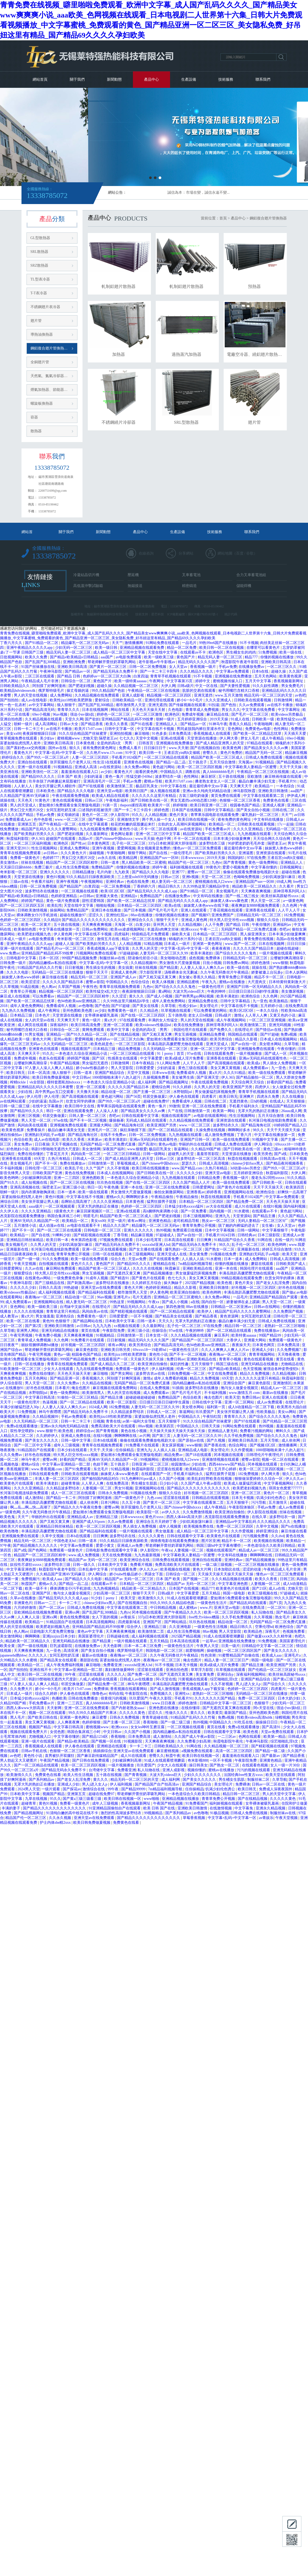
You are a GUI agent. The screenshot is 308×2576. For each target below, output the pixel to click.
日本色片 (43, 1015)
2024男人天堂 (29, 1789)
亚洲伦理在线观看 (160, 700)
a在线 (194, 1302)
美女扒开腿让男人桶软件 (56, 786)
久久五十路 (131, 1503)
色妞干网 (164, 839)
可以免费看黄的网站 (210, 1011)
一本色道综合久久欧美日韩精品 (270, 1546)
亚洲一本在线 (132, 1187)
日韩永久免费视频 (113, 1493)
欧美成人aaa (52, 1579)
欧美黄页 (215, 1713)
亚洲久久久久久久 (55, 872)
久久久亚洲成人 (218, 700)
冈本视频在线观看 (229, 1455)
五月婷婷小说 (272, 1006)
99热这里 (117, 1302)
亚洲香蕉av (195, 1192)
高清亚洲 (71, 1651)
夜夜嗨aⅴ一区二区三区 (44, 1297)
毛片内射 (105, 872)
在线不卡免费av (113, 1135)
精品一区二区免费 (182, 648)
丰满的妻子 (11, 1808)
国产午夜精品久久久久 (183, 1612)
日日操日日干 (155, 748)
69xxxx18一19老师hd (150, 1350)
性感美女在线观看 (123, 1058)
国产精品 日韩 (69, 676)
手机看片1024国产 (126, 757)
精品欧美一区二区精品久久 (255, 886)
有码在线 (116, 1694)
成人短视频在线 (34, 1183)
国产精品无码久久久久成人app (152, 891)
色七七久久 (177, 1278)
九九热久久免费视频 (19, 1011)
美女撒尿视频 (293, 991)
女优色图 (58, 1732)
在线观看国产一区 (113, 1359)
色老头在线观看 (52, 1058)
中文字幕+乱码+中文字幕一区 (60, 753)
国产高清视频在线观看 (226, 1063)
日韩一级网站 (154, 1154)
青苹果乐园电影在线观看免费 (215, 815)
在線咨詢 (146, 553)
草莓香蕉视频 (194, 1818)
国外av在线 (58, 748)
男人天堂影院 (122, 1068)
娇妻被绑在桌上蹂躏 (243, 1302)
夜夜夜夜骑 (221, 948)
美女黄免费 (199, 1254)
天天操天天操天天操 (147, 1359)
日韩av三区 (94, 800)
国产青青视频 (235, 863)
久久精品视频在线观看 (44, 719)
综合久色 (119, 1259)
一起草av (209, 1641)
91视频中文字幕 (265, 1140)
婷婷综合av (85, 1431)
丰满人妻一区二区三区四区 (57, 1479)
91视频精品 (265, 762)
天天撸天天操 (88, 1092)
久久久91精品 (235, 1073)
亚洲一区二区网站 (239, 1402)
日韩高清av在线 (273, 1159)
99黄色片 (213, 867)
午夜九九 (210, 982)
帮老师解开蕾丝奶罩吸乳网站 (112, 662)
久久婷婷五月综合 (147, 1283)
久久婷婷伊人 (47, 1436)
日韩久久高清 (50, 1288)
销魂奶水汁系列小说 (186, 939)
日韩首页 (146, 743)
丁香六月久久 (11, 643)
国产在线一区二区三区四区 (143, 1015)
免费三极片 (44, 867)
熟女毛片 (283, 1617)
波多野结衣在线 (123, 1536)
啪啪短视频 (106, 905)
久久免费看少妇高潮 (194, 1741)
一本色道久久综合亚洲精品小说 (81, 1054)
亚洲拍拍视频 (121, 734)
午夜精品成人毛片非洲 (40, 681)
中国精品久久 (172, 772)
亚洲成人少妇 (263, 1350)
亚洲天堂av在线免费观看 (102, 1288)
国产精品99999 (133, 1789)
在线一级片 (284, 1240)
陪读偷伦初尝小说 (143, 958)
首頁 (223, 218)
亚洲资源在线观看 (271, 853)
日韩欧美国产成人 (291, 1264)
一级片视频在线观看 (276, 953)
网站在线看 (120, 710)
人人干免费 (214, 925)
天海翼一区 (124, 925)
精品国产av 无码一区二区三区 (93, 1560)
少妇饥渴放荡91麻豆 (279, 877)
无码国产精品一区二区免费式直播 (249, 929)
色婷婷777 (51, 858)
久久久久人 (38, 1655)
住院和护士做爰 (294, 1803)
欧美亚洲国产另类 (238, 1087)
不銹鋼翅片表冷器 (45, 307)
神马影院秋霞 (245, 791)
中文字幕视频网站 (279, 1483)
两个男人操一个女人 (159, 820)
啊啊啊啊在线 (126, 1436)
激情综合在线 (94, 1789)
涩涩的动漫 (252, 1569)
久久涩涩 (120, 996)
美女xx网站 (287, 1412)
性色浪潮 (209, 1655)
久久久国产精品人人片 (192, 1183)
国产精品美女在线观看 (174, 1316)
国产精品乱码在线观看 (248, 1603)
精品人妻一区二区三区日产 (227, 1660)
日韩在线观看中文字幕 (141, 1116)
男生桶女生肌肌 (144, 1483)
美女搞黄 (125, 968)
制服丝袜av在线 (112, 958)
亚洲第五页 (27, 824)
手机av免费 (228, 667)
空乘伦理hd (264, 1627)
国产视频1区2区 (263, 1445)
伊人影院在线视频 (262, 1512)
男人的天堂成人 (23, 805)
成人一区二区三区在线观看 (74, 1493)
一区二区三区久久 (282, 667)
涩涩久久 (96, 915)
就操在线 (8, 800)
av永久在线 (107, 858)
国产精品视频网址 (174, 1082)
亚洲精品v (129, 896)
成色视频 (196, 958)
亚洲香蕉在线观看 (260, 910)
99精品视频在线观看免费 (242, 1278)
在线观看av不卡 (193, 652)
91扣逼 (213, 705)
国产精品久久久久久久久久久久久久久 (94, 920)
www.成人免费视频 (84, 1555)
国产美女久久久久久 (42, 1440)
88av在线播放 (142, 915)
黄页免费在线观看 (226, 796)
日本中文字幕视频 (220, 1230)
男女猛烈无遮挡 (95, 1063)
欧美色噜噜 (10, 1531)
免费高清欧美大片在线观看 (114, 1426)
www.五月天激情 (228, 695)
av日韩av (51, 853)
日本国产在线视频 (187, 810)
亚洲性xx (183, 1694)
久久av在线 (34, 1268)
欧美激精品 (279, 1001)
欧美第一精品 (275, 1737)
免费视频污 (31, 1579)
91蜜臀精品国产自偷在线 (239, 1655)
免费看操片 (36, 1130)
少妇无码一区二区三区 (74, 648)
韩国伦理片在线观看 (190, 1030)
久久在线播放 (293, 1097)
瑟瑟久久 (189, 1163)
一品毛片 (190, 643)
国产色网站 (38, 1550)
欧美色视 (225, 1283)
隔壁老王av (108, 738)
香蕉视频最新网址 (289, 681)
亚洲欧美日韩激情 (273, 791)
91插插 (177, 1388)
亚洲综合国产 (234, 1383)
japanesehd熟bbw (13, 1655)
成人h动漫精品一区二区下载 (251, 1407)
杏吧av (284, 929)
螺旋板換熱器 (42, 403)
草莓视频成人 (128, 1163)
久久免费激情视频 (198, 1512)
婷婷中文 (203, 681)
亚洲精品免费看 (212, 1034)
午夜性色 (90, 987)
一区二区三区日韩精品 (122, 1154)
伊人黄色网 (63, 934)
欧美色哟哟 (10, 1178)
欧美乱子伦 (74, 1168)
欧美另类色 (263, 1154)
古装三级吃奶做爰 (194, 796)
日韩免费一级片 (13, 963)
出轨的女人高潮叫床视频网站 (182, 824)
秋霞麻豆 (173, 1268)
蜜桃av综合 (31, 1464)
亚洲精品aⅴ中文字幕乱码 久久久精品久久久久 (253, 1522)
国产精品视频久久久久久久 (35, 1546)
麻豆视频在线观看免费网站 (115, 1388)
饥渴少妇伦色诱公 (271, 1498)
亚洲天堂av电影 (110, 791)
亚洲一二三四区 (67, 1178)
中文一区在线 (207, 686)
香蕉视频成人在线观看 (212, 734)
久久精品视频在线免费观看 (97, 695)
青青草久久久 (69, 710)
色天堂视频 (252, 1369)
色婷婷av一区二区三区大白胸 (107, 676)
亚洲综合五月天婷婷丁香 (157, 1522)
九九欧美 (122, 872)
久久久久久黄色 (151, 1536)
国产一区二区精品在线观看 (171, 1130)
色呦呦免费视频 (247, 877)
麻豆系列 (222, 1335)
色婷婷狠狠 (92, 1722)
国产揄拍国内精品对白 (101, 1479)
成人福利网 (147, 1082)
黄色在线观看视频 (67, 800)
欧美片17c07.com (89, 729)
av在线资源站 (111, 767)
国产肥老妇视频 (82, 686)
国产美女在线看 (145, 1006)
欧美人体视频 (163, 982)
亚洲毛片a (122, 1297)
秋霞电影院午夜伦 (228, 1741)
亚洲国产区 (42, 1593)
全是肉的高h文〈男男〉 (117, 743)
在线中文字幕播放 (47, 1106)
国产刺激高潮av (80, 1283)
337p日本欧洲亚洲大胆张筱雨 (173, 843)
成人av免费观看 (270, 1402)
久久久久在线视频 (148, 1268)
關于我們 (77, 79)
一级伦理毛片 (181, 853)
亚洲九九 (223, 1216)
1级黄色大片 (64, 1211)
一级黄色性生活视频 (211, 1627)
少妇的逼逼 (93, 777)
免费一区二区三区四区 (235, 1526)
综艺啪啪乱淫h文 (224, 1679)
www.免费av (10, 953)
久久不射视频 (118, 1168)
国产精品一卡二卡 (61, 1498)
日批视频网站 (11, 657)
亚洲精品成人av (80, 1517)
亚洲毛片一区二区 (103, 1130)
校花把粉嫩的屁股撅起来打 (133, 824)
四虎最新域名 (129, 1622)
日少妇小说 (169, 1483)
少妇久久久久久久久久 (203, 1775)
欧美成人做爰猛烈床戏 (243, 1483)
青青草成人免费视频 (202, 710)
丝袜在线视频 (32, 863)
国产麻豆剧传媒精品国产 (98, 1756)
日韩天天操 (211, 1426)
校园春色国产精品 (245, 805)
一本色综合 (286, 786)
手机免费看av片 (218, 829)
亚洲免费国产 (223, 915)
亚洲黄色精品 (160, 1221)
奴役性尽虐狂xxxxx (26, 1565)
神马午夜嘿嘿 (50, 1412)
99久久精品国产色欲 (109, 691)
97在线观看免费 (132, 1020)
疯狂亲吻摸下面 (133, 1130)
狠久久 (75, 748)
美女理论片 (209, 1006)
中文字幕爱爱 (151, 1058)
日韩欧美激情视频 (33, 910)
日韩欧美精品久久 (15, 686)
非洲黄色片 (23, 1603)
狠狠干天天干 (168, 920)
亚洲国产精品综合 (110, 1073)
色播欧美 (59, 1698)
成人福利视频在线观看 (57, 1292)
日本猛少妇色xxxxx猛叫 (184, 1206)
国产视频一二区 (101, 820)
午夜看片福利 (42, 882)
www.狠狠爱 (137, 1149)
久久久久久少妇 (189, 1173)
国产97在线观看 (91, 786)
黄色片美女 (179, 815)
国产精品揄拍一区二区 (255, 1077)
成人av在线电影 (34, 700)
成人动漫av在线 (52, 1226)
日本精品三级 (21, 1015)
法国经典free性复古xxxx (244, 1775)
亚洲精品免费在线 (203, 1001)
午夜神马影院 (51, 671)
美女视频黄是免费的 (154, 848)
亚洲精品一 (55, 1034)
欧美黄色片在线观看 (17, 1483)
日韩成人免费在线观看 (264, 757)
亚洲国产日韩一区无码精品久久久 (255, 987)
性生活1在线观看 (107, 762)
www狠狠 (280, 963)
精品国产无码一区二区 (264, 753)
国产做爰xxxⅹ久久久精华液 (270, 1636)
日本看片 (62, 1388)
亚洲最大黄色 (107, 896)
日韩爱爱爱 (145, 1068)
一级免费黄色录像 (68, 1278)
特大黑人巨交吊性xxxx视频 (232, 920)
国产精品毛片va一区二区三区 (60, 948)
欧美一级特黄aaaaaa (131, 681)
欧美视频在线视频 (269, 1541)
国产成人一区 (276, 1054)
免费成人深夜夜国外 (276, 1789)
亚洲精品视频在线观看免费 (142, 648)
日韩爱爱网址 (204, 1187)
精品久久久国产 (116, 1226)
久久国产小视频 (172, 1479)
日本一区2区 (49, 958)
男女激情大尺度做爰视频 (180, 963)
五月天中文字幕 (258, 681)
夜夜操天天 (241, 1345)
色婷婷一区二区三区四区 (21, 920)
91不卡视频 (249, 643)
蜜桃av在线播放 (232, 982)
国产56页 (133, 1097)
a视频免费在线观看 (197, 1751)
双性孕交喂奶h (22, 1431)
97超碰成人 (165, 1235)
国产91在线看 (142, 724)
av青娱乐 (128, 1617)
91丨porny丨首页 (171, 1054)
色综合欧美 (23, 1140)
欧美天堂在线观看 (281, 1775)
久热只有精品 (59, 1159)
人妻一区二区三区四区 (91, 757)
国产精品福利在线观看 (97, 1292)
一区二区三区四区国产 (243, 1651)
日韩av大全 (69, 724)
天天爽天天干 (241, 786)
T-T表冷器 (39, 293)
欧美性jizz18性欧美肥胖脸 (71, 700)
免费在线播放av (73, 1163)
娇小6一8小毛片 (190, 700)
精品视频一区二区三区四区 (169, 695)
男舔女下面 (154, 1574)
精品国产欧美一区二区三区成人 (217, 757)
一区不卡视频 (142, 1316)
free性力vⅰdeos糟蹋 (204, 1617)
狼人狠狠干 (67, 705)
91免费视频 (268, 1641)
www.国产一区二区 (241, 944)
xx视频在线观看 (127, 1326)
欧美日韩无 (16, 1073)
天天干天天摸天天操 (284, 1130)
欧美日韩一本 (58, 1240)
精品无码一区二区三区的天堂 (268, 695)
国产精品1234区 (95, 1737)
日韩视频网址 (291, 867)
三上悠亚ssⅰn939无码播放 (138, 877)
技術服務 (225, 79)
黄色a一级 (62, 1354)
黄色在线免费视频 (80, 1173)
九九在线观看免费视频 (99, 829)
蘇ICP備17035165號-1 (203, 614)
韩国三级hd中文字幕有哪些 (219, 1546)
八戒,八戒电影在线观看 (98, 1679)
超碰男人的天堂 (181, 1154)
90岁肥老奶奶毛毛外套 (247, 843)
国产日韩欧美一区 (267, 1183)
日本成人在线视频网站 (279, 1039)
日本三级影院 (269, 1235)
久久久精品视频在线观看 (191, 1335)
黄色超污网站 (164, 767)
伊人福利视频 (163, 1369)
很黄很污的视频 (114, 1698)
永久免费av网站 (137, 767)
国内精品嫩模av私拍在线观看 (53, 963)
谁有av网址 (137, 1221)
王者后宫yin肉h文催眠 (182, 753)
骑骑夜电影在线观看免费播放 (175, 1541)
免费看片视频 (141, 1565)
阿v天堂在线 (166, 1679)
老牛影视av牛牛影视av (157, 662)
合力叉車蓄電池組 (251, 575)
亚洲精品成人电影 (193, 1450)
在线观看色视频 (255, 1765)
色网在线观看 (250, 1737)
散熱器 (36, 431)
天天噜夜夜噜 (289, 1354)
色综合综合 (140, 982)
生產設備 (188, 79)
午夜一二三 (209, 929)
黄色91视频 (55, 877)
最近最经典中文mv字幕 (208, 786)
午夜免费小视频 (48, 1335)
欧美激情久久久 (151, 1598)
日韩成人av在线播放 (137, 1679)
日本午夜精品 (143, 1063)
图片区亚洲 (210, 1541)
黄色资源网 (230, 1316)
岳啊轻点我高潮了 (76, 1202)
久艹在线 (175, 1111)
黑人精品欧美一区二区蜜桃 (144, 863)
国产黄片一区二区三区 (108, 667)
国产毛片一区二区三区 (250, 714)
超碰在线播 (291, 872)
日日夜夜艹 (10, 1345)
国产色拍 (229, 705)
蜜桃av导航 (153, 781)
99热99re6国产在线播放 (218, 643)
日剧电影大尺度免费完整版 (53, 1631)
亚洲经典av (115, 882)
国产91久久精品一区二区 (87, 1034)
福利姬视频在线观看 (187, 867)
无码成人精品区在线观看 (147, 1120)
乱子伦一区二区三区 (129, 843)
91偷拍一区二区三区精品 (78, 1397)
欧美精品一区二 (222, 824)
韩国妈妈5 (236, 858)
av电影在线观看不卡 (84, 1226)
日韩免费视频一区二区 (187, 1374)
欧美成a (254, 1063)
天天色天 (25, 800)
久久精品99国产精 (206, 1149)
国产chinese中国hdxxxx (114, 839)
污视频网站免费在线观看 (97, 953)
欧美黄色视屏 (291, 676)
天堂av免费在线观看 (278, 1732)
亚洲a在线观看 (172, 738)
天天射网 (55, 1708)
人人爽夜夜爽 (69, 1722)
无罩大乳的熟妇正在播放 (259, 1111)
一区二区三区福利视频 (33, 843)
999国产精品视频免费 (80, 958)
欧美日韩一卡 (150, 753)
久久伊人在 (10, 1211)
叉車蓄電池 (191, 575)
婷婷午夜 (160, 867)
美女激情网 (91, 1149)
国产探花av (72, 1789)
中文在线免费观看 (222, 1374)
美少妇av (47, 738)
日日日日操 (297, 944)
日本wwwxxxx (193, 858)
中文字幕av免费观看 (233, 671)
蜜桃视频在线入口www (214, 882)
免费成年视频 (193, 714)
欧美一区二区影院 (122, 1402)
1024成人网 (98, 1407)
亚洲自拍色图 (11, 719)
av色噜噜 (85, 1006)
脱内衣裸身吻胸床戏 (38, 1192)
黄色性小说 (129, 829)
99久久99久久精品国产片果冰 (93, 1713)
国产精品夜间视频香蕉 (285, 1163)
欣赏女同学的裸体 (81, 1101)
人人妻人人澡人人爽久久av (202, 968)
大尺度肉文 (257, 982)
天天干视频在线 (64, 1144)
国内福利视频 (295, 1206)
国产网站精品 (176, 1622)
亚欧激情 (255, 777)
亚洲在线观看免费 (78, 1111)
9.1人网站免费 (169, 1063)
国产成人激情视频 (165, 1689)
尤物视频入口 (40, 1737)
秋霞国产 (29, 1584)
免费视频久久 (161, 1694)
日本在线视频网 (95, 710)
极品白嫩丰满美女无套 (67, 1130)
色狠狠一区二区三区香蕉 (240, 800)
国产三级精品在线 (50, 1283)
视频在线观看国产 (76, 1049)
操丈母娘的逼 (78, 691)
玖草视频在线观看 (176, 1011)
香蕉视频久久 (93, 1378)
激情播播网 (134, 643)
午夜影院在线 (136, 1694)
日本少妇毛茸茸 (149, 1240)
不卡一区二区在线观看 (159, 829)
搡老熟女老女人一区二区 (216, 781)
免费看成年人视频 (61, 1006)
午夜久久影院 (161, 1698)
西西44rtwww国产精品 (227, 1464)
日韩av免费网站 (95, 929)
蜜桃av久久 (115, 1197)
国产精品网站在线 (88, 1321)
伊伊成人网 (296, 796)
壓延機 (133, 575)
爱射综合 (103, 700)
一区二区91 (277, 1608)
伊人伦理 (34, 1097)
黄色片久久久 (82, 1264)
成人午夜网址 (49, 1011)
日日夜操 (42, 1144)
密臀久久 (211, 753)
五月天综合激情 (223, 762)
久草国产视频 (69, 987)
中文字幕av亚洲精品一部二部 (66, 1464)
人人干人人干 (289, 910)
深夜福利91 (60, 1025)
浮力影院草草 (151, 972)
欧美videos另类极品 (287, 714)
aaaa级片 (36, 1206)
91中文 (131, 753)
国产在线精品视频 (125, 1034)
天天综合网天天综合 (248, 1082)
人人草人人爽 (256, 1015)
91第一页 (110, 805)
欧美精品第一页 (198, 1469)
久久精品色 (149, 1011)
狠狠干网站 (138, 853)
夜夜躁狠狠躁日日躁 (40, 734)
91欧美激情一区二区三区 (21, 1369)
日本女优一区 (157, 1335)
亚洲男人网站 (28, 1331)
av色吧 (300, 695)
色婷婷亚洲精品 (64, 896)
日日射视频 (74, 968)
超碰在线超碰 (288, 948)
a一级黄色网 (293, 901)
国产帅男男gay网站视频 (195, 996)
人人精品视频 (156, 815)
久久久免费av (68, 1383)
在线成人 (277, 1101)
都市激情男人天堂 (131, 705)
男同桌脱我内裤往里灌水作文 (201, 729)
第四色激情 (175, 1307)
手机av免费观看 (74, 1417)
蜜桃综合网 (161, 1087)
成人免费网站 (61, 695)
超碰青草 (29, 1803)
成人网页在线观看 (33, 1025)
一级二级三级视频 (217, 1565)
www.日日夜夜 (164, 1703)
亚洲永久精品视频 (271, 1808)
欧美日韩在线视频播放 (151, 1168)
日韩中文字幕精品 (219, 810)
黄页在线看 (91, 1331)
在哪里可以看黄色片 (263, 648)
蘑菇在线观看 (262, 1264)
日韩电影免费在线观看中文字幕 (111, 1550)
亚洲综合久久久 (141, 920)
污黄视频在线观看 (193, 1679)
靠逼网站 (182, 1149)
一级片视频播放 (249, 1054)
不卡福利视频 (11, 1168)
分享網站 (186, 553)
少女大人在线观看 (59, 1369)
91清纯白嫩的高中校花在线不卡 (72, 1813)
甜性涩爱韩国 (93, 901)
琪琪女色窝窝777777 (286, 1488)
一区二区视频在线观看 (80, 891)
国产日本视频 (135, 910)
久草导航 (169, 1006)
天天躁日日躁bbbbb (16, 867)
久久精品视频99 (144, 963)
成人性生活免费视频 (72, 867)
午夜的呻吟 (217, 991)
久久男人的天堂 (145, 948)
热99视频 (163, 1230)
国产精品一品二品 (171, 762)
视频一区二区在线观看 (281, 1460)
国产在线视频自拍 (205, 748)
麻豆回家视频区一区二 (95, 1211)
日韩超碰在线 (118, 1636)
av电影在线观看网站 (210, 1116)
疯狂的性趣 (180, 1364)
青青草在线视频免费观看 (21, 853)
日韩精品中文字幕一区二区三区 (267, 1646)
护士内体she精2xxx (56, 1823)
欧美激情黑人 (94, 1393)
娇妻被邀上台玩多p (267, 972)
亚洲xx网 (73, 1612)
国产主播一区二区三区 (152, 1092)
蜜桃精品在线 (164, 1264)
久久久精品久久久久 (197, 671)
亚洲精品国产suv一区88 (159, 858)
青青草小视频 (230, 1359)
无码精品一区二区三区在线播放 (57, 972)
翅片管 (36, 321)
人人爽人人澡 (29, 1617)
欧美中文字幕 (118, 1030)
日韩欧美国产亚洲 (47, 1173)
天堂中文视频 (147, 738)
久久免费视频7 (289, 1350)
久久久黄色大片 (74, 853)
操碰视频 (97, 853)
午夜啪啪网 (264, 724)
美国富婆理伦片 (91, 1636)
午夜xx (154, 1302)
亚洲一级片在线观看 (35, 767)
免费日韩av (175, 1359)
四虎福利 (122, 934)
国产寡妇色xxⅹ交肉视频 (26, 748)
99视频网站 (137, 1302)
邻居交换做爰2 (155, 1097)
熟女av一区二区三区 (219, 1221)
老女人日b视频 (200, 1015)
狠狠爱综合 (23, 1273)
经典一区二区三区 (191, 1369)
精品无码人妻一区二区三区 (69, 652)
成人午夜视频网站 (231, 1020)
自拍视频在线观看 (54, 1264)
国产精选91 (120, 1278)
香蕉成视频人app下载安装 (108, 948)
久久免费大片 (21, 1689)
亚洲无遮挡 (204, 695)
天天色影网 (113, 1646)
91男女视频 (35, 1034)
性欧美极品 (266, 1412)
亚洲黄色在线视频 (139, 762)
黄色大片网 (42, 1039)
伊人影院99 (120, 815)
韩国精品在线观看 (243, 1034)
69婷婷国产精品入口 (290, 1125)
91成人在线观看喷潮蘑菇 (188, 1598)
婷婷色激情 (261, 963)
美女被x (185, 977)
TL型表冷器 (40, 279)
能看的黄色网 (147, 772)
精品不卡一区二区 (269, 977)
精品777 (252, 657)
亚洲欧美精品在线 (198, 1268)
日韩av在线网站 (267, 1307)
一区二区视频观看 (60, 1206)
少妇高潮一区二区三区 (112, 1593)
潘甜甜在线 (89, 1660)
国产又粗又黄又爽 (157, 1034)
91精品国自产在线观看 (37, 1450)
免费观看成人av (18, 820)
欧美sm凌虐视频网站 (127, 929)
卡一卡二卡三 (70, 1603)
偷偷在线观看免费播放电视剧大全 (251, 872)
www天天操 (144, 839)
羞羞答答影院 (208, 1154)
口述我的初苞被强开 (95, 810)
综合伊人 (134, 1627)
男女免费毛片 (293, 686)
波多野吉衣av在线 (151, 1374)
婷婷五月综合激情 (277, 1249)
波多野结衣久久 (226, 1125)
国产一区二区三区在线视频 (73, 1183)
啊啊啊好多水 (239, 1130)
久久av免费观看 (252, 705)
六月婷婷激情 (25, 1608)
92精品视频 (153, 944)
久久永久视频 (60, 1818)
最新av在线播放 (275, 1393)
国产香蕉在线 (215, 1445)
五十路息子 (198, 762)
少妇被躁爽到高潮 (36, 1178)
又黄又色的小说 (283, 1015)
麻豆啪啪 (142, 734)
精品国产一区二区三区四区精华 (72, 863)
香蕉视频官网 (18, 1469)
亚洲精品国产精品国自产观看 (274, 1297)
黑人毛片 (18, 1717)
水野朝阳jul (183, 1092)
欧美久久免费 (36, 657)
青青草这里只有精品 (63, 1311)
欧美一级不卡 (36, 1588)
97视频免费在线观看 (116, 1240)
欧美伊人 (205, 1311)
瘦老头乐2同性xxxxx (268, 1178)
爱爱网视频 (126, 848)
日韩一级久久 (84, 1565)
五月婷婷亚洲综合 (192, 719)
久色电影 (176, 710)
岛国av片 (86, 839)
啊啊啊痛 (33, 1636)
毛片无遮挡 (142, 1297)
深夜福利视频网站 (251, 1674)
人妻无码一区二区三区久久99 (164, 953)
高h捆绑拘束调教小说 (161, 1211)
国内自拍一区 (213, 1302)
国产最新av (271, 1756)
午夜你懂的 (261, 925)
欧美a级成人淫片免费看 (185, 1058)
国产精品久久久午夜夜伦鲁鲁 (78, 1507)
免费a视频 (289, 1034)
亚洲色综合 (65, 1316)
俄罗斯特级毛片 (51, 691)
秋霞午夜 (173, 1756)
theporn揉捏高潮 (133, 805)
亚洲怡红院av (117, 915)
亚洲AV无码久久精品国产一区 (35, 1221)
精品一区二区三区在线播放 (144, 939)
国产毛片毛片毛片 (163, 910)
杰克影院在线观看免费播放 (23, 1216)
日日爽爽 (204, 1240)
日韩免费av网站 (236, 963)
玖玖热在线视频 (110, 1183)
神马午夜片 (31, 1460)
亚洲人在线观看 (194, 910)
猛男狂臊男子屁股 (162, 1202)
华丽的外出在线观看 (196, 1144)
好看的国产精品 (280, 1082)
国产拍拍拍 (10, 700)
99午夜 (71, 1674)
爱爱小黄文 (105, 1546)
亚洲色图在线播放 (164, 1708)
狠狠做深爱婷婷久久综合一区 (259, 1479)
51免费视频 (268, 652)
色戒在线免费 (138, 882)
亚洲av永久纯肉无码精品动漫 (207, 791)
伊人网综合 (264, 1144)
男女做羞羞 (45, 1316)
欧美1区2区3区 (113, 891)
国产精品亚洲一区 (65, 1378)
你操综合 (159, 1331)
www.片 (206, 1608)
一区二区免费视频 (116, 886)
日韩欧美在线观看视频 (253, 700)
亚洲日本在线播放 (106, 910)
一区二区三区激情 (148, 714)
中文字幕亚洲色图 (21, 1569)
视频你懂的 (197, 1770)
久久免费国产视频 (288, 1311)
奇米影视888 (198, 1760)
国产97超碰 (121, 1006)
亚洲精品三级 (107, 1517)
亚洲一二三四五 (70, 1703)
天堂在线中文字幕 (163, 652)
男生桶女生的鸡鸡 (241, 652)
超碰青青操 (70, 1483)
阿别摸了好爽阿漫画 (49, 686)
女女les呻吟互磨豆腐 (148, 1727)
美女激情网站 (11, 1636)
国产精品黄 (168, 968)
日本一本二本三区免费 (143, 1646)
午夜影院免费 (114, 1331)
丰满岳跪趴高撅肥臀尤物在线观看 (176, 1044)
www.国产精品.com (187, 1168)
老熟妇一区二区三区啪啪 (285, 1326)
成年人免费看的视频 (171, 1378)
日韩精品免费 (209, 1178)
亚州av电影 (63, 1039)
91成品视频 (30, 987)
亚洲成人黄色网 (194, 920)
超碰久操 (279, 671)
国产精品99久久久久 (38, 777)
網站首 (27, 532)
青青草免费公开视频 (235, 977)
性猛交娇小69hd (139, 777)
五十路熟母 (177, 1015)
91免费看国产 (196, 1803)
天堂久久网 (74, 719)
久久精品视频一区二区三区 (136, 686)
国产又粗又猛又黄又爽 (158, 977)
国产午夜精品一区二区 (58, 824)
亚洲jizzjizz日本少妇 (59, 1636)
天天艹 (117, 643)
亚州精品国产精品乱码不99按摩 (127, 719)
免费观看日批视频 (187, 1230)
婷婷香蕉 (214, 1192)
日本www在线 (163, 1073)
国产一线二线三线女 (242, 896)
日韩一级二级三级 (15, 1106)
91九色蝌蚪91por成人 (139, 1479)
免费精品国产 (103, 867)
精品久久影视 (246, 1039)
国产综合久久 (275, 1684)
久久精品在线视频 (97, 1383)
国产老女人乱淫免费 (273, 1283)
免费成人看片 (130, 748)
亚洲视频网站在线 (239, 1192)
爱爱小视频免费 (235, 867)
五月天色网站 (266, 676)
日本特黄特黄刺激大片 (288, 982)
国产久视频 (216, 1440)
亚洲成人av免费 (130, 1546)
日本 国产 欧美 (70, 777)
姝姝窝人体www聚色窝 (229, 901)
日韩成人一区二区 (88, 1159)
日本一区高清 (39, 1073)
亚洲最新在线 (17, 1249)
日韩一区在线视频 (107, 1254)
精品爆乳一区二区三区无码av (85, 643)
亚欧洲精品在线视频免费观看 (38, 1612)
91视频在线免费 (223, 1254)
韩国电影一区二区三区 (165, 1651)
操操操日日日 (267, 1722)
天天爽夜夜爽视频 (256, 891)
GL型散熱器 (40, 238)
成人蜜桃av (188, 1608)
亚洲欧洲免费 (74, 662)
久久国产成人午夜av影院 (201, 1483)
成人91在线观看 (248, 1206)
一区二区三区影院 (130, 1044)
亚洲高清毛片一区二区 (102, 781)
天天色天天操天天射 (149, 710)
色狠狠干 (63, 1321)
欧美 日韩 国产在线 (159, 1808)
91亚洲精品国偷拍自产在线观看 (115, 1808)
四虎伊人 (263, 1087)
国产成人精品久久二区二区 (113, 1364)
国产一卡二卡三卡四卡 (159, 671)
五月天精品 (211, 1593)
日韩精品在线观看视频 (211, 1498)
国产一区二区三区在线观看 (60, 1230)
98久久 (259, 1130)
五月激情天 (278, 1503)
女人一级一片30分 (285, 1765)
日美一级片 (230, 1646)
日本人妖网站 (296, 972)
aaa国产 (107, 657)
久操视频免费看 (156, 1077)
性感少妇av (188, 1006)
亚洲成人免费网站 (75, 848)
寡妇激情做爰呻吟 (120, 1670)
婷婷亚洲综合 (267, 1531)
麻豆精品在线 (218, 714)
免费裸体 (213, 958)
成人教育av (9, 1316)
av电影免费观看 (129, 657)
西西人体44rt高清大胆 (184, 1517)
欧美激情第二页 (120, 786)
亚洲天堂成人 (217, 1044)
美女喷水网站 (271, 1044)
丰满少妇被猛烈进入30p (20, 1407)
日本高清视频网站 (101, 1622)
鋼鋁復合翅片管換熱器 (268, 218)
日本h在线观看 (105, 1440)
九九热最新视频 (147, 1555)
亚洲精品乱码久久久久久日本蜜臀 (46, 1087)
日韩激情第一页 (197, 1111)
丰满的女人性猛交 (163, 1020)
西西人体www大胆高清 (25, 1708)
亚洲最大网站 (101, 1125)
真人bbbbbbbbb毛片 (219, 772)
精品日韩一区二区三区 (243, 1326)
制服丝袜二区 (259, 1780)
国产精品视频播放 (158, 1273)
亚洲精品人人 (167, 724)
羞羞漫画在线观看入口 (80, 772)
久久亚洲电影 (180, 1627)
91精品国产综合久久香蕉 (235, 1240)
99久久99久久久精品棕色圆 (173, 1603)
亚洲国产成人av (123, 977)
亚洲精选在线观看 (112, 1746)
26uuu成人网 (291, 1111)
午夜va (166, 1550)
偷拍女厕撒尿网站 (169, 1192)
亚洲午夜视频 (103, 848)
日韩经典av (246, 1235)
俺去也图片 (81, 1388)
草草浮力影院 (202, 1670)
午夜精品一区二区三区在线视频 (154, 691)
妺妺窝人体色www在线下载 (207, 905)
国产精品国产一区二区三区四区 (198, 1340)
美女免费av (23, 1144)
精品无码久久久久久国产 (199, 662)
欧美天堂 (290, 1254)
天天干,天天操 (101, 1450)
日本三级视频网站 (198, 1216)
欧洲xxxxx (189, 929)
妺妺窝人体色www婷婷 (284, 848)
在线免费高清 (296, 1006)
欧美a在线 (173, 905)
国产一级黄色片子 (129, 1498)
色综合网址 (238, 1445)
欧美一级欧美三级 (159, 657)
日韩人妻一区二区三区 (88, 1116)
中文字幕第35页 (180, 681)
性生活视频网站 (44, 848)
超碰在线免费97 (156, 1101)
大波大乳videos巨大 (189, 991)
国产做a (288, 1292)
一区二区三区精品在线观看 (166, 757)
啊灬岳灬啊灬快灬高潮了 (31, 1507)
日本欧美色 (46, 791)
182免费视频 (294, 915)
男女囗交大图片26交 (27, 810)
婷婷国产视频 (78, 1058)
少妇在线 (25, 1092)
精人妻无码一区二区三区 (172, 882)
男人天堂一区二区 (266, 901)
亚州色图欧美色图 (78, 1011)
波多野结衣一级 (168, 777)
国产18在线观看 (198, 1455)
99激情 (174, 1106)
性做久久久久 (177, 1713)
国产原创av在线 (191, 1440)
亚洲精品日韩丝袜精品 (25, 1240)
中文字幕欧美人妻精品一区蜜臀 (251, 767)
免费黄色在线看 (276, 800)
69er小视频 (41, 714)
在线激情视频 (221, 1808)
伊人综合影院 (11, 1383)
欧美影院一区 (148, 1512)
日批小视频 (212, 963)
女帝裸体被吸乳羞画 (102, 1015)
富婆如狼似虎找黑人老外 (21, 743)
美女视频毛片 (227, 891)
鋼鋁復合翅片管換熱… (49, 348)
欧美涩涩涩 (31, 982)
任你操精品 (125, 1450)
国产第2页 (34, 1326)
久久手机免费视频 (239, 1436)
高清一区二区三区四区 (234, 1751)
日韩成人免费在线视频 (277, 1321)
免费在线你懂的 (31, 1154)
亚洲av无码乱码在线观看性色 (263, 1058)
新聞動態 (114, 79)
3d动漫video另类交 (246, 1168)
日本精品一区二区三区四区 (140, 905)
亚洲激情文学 (128, 820)
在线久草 (260, 1517)
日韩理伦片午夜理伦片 (265, 1455)
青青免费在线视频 (259, 939)
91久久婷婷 (182, 1087)
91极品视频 (219, 1813)
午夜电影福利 (117, 800)
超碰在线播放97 (73, 915)
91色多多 (159, 734)
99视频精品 (154, 1813)
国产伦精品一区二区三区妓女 (272, 1670)
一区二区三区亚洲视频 (268, 1020)
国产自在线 (158, 853)
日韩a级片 (185, 686)
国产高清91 (147, 1144)
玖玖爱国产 (205, 1412)
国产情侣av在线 (268, 1030)
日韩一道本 (110, 863)
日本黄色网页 (99, 843)
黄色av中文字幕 (90, 1631)
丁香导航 (121, 1235)
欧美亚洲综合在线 (135, 1560)
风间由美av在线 (95, 1311)
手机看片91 (288, 781)
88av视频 (146, 1426)
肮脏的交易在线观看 (199, 691)
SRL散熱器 (40, 252)
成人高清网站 (46, 724)
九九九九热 (102, 1326)
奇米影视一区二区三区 (19, 872)
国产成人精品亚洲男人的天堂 (220, 743)
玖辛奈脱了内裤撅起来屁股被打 (55, 781)
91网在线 (265, 1240)
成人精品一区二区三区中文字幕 (119, 652)
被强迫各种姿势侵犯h (281, 1369)
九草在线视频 (36, 1799)
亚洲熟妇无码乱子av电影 (45, 1135)
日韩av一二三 (45, 1603)
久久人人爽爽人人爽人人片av (225, 1350)
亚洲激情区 (282, 1383)
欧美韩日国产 (137, 791)
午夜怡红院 (212, 1417)
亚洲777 (179, 872)
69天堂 (40, 1159)
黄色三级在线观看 (193, 1068)
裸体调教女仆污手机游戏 (37, 915)
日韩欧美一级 (263, 719)
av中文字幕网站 (42, 705)
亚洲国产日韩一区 (195, 1140)
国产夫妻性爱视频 (235, 686)
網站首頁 (40, 79)
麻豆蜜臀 (100, 1717)
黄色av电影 (167, 1144)
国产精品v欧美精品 (225, 1369)
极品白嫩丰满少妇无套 (257, 781)
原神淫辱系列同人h (289, 891)
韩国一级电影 (234, 1593)
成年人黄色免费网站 (169, 1001)
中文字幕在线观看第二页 (264, 796)
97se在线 (194, 1054)
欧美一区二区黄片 (36, 925)
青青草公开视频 (23, 991)
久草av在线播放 (23, 1598)
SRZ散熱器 (40, 265)
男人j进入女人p (249, 1684)
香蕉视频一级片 (203, 667)
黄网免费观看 (93, 1030)
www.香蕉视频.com (47, 1469)
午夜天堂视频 (25, 1264)
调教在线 (193, 772)
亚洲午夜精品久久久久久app (30, 648)
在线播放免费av (251, 667)
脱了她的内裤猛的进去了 (239, 1226)
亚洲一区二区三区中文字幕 (158, 834)
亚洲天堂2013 (18, 848)
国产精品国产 (71, 886)
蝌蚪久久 (284, 1431)
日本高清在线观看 (179, 1240)
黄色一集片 (115, 777)
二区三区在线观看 (40, 676)
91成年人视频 (97, 1278)
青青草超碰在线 (155, 1717)
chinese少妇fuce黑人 (248, 1163)
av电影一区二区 (13, 1679)
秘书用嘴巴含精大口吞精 (239, 691)
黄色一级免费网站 (263, 863)
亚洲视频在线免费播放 (234, 676)
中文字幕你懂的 (264, 867)
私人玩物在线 (263, 1612)
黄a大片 (111, 1020)
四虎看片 (210, 1097)
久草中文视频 (267, 1526)
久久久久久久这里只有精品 (154, 796)
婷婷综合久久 (13, 757)
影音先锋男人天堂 (15, 1173)
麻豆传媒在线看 (55, 977)
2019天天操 (219, 719)
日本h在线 (261, 671)
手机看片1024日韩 (220, 1235)
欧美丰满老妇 (202, 953)
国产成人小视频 (159, 996)
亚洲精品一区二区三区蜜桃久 (178, 1297)
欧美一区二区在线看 (23, 1321)
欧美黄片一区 (159, 805)
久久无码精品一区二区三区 (66, 1044)
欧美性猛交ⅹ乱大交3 (103, 991)
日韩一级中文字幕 (76, 1440)
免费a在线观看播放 (22, 1426)
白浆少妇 (143, 925)
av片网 (144, 1436)
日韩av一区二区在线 (269, 1784)
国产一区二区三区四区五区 (23, 905)
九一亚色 (260, 1001)
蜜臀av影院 (95, 982)
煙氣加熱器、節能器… (49, 390)
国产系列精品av (42, 1780)
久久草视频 (9, 987)
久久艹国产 (95, 1168)
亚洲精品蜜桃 (188, 982)
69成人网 (283, 882)
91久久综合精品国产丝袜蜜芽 (83, 734)
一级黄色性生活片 (184, 1350)
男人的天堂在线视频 (31, 695)
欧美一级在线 (291, 652)
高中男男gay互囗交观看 (55, 1092)
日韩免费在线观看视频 (171, 1560)
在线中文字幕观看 (93, 824)
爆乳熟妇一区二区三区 (260, 815)
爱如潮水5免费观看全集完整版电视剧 (70, 805)
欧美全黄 (8, 1646)
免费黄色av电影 (258, 729)
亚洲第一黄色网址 (208, 944)
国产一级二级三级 (175, 1722)
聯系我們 (262, 79)
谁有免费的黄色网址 (100, 748)
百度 (240, 553)
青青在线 (113, 1421)
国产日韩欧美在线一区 (150, 800)
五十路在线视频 (231, 777)
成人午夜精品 (273, 738)
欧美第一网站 (224, 1111)
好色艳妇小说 (18, 1149)
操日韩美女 (198, 1765)
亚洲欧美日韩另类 (116, 1350)
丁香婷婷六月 (145, 886)
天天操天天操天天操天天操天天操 (177, 1431)
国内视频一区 (221, 1211)
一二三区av (227, 1737)
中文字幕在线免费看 (259, 710)
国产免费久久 (221, 1030)
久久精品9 (52, 920)
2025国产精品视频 (200, 1283)
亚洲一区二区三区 (246, 1493)
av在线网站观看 (13, 1101)
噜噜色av (99, 1694)
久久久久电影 (18, 972)
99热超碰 (71, 1288)
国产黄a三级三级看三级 (82, 1799)
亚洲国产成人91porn (89, 1522)
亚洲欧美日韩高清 (276, 662)
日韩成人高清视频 (214, 1163)
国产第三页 (162, 1436)
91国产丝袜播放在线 (38, 667)
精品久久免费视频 (255, 1374)
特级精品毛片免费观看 (151, 934)
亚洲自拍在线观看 (33, 762)
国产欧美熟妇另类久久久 (35, 834)
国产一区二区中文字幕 (33, 1445)
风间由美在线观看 (33, 1125)
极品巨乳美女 (147, 786)
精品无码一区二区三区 (90, 977)
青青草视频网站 (262, 1354)
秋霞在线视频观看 (243, 1159)
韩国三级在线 (227, 1364)
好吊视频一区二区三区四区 (254, 1288)
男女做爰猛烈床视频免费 (216, 1092)
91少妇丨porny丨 (105, 1598)
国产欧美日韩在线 (43, 1717)
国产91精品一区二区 (42, 643)
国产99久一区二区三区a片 (48, 757)
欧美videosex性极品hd (154, 1025)
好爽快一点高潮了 (292, 1192)
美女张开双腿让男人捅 (40, 1202)
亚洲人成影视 (133, 695)
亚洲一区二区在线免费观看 (204, 1106)
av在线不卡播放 (280, 705)
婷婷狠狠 (181, 805)
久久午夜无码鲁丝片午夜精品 (225, 972)
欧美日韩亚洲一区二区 (209, 805)
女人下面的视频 (105, 1617)
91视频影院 (133, 1741)
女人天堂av (178, 667)
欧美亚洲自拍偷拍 (185, 1292)
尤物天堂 (90, 738)
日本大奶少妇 (289, 1698)
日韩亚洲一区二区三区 (151, 1464)
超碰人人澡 (64, 944)
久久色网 (290, 905)
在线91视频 (272, 1206)
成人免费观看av (256, 1068)
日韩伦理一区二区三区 (44, 1168)
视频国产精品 (40, 1727)
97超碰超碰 (128, 953)
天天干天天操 (291, 767)
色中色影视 (43, 820)
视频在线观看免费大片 (29, 1732)
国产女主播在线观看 (146, 1249)
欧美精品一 (264, 786)
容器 (34, 417)
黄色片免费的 (232, 753)
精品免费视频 (129, 1049)
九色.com (154, 1498)
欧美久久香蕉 (117, 724)
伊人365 (37, 839)
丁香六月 (245, 1135)
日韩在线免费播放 (83, 1698)
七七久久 (126, 738)
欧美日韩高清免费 (86, 1025)
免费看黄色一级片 (122, 1011)
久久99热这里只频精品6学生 (207, 886)
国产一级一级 (29, 1259)
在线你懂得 (191, 1708)
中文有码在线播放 (269, 820)
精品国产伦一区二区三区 (189, 863)
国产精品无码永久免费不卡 (116, 671)
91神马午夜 (218, 724)
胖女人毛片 (250, 738)
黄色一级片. (92, 1020)
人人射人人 (23, 786)
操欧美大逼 (181, 934)
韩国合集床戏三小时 (64, 1216)
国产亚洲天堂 (208, 1077)
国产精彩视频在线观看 (92, 1235)
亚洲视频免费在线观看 (256, 1049)
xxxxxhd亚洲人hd (156, 1245)
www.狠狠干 (47, 1431)
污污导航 (259, 1503)
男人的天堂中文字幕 (279, 1794)
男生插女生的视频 (101, 968)
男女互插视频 (186, 1034)
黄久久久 (137, 996)
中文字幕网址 (289, 710)
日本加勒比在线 (227, 1569)
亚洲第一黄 (10, 1579)
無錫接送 (135, 586)
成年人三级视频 (67, 1445)
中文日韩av (81, 1077)
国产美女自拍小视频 (253, 810)
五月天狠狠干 (202, 1364)
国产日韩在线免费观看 (91, 1760)
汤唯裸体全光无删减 (181, 972)
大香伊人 (234, 1340)
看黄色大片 (23, 753)
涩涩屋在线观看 (170, 1469)
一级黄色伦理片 (211, 987)
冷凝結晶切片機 (86, 575)
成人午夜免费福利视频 (65, 1665)
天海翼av (246, 762)
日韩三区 (287, 1579)
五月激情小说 (25, 1226)
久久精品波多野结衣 (128, 1412)
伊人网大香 (229, 738)
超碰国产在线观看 (61, 839)
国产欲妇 (92, 719)
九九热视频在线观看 (254, 834)
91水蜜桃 (242, 1211)
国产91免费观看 (78, 1469)
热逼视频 (50, 1402)
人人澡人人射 (107, 1111)
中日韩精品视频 (163, 1608)
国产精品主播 (264, 1216)
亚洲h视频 (191, 877)
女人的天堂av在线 (40, 1020)
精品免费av (174, 1455)
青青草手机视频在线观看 (171, 676)
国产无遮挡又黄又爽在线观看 (227, 1708)
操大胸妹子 (173, 1283)
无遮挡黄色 (239, 1101)
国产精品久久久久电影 (76, 791)
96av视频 (60, 714)
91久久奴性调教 (266, 686)
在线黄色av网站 (38, 1278)
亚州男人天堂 (164, 925)
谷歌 (250, 553)
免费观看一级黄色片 (285, 1340)
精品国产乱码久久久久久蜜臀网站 (49, 829)
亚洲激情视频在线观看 (221, 1460)
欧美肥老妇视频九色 (35, 934)
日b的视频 (259, 1101)
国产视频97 (200, 915)
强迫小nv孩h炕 (82, 714)
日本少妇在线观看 (72, 1450)
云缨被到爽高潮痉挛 (287, 958)
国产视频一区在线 (106, 1741)
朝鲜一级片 (166, 719)
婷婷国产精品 (33, 901)
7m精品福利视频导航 (195, 1264)
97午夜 (5, 1546)
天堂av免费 (138, 1259)
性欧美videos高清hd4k (255, 1717)
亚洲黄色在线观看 (44, 1049)
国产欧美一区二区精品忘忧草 (258, 734)
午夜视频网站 (92, 882)
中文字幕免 (244, 1808)
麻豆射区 (209, 777)
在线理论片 (244, 1030)
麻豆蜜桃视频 (168, 1751)
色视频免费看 (294, 1631)
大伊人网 (168, 686)
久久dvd (277, 1536)
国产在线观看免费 (164, 1259)
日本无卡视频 (243, 1498)
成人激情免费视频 (220, 1135)
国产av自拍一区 (244, 1044)
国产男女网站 (122, 1374)
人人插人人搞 (193, 1259)
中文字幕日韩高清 (40, 1397)
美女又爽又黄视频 (225, 1068)
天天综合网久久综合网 (272, 839)
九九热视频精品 (106, 1588)
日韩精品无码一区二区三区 (259, 915)
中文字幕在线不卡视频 (156, 729)
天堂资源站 (242, 1216)
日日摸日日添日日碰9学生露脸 (254, 991)
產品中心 (151, 79)
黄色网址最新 (122, 834)
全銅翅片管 (40, 362)
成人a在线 (277, 1588)
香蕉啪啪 (151, 1722)
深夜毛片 (273, 1631)
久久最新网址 (97, 834)
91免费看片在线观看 (88, 1340)
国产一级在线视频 (33, 1646)
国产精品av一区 (78, 671)
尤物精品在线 (292, 1364)
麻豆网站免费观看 (61, 1268)
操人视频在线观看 (165, 791)
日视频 (98, 1421)
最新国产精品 (236, 1713)
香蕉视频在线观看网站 (129, 1689)
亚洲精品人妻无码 (223, 1431)
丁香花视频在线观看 (226, 910)
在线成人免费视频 (155, 1388)
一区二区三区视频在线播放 (257, 1565)
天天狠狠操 (296, 1101)
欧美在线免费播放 (189, 1025)
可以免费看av (43, 996)
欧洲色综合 (251, 996)
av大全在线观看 (219, 1206)
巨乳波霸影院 (61, 1646)
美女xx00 (13, 734)
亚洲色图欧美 (93, 1178)
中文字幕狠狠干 (275, 1230)
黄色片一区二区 (95, 815)
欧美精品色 (253, 1631)
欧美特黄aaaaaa (244, 1335)
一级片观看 (51, 1789)
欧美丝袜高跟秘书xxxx (280, 896)
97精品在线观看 (260, 743)
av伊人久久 (171, 1512)
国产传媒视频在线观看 (188, 705)
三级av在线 (19, 882)
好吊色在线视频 (291, 1288)
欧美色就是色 (102, 1044)
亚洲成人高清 (86, 767)
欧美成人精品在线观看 (111, 796)
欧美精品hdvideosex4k (18, 691)
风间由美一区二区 (86, 1154)
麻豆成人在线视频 (15, 996)
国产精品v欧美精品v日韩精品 (74, 657)
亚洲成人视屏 (274, 805)
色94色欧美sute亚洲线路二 (79, 1001)
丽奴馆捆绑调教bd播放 (40, 1345)
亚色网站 (236, 729)
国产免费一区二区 (142, 1674)
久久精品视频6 (190, 925)
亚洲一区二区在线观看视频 (105, 1249)
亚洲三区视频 (29, 1116)
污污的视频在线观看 (254, 1770)
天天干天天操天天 (268, 1187)
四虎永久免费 (268, 1097)
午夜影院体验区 (242, 1507)
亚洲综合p (226, 1674)
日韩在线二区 (284, 810)
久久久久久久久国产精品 (215, 1698)
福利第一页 (216, 1407)
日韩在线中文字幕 (207, 1402)
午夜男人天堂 (208, 1646)
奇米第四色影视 (84, 1240)
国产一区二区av (52, 1608)
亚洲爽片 (247, 1097)
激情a (238, 1015)
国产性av (78, 843)
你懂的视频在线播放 (277, 657)
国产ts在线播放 (294, 1526)
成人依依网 (291, 1440)
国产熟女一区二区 (220, 1249)
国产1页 (275, 1603)
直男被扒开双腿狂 (60, 1756)
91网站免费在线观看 (163, 643)
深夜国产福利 (114, 1149)
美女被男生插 (183, 1077)
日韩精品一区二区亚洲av (231, 1307)
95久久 (137, 815)
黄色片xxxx (155, 1517)
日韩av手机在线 (34, 1751)
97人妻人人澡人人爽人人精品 (49, 1068)
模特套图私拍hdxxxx (64, 1082)
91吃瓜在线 (244, 1722)
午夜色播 (111, 1187)
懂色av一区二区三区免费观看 (197, 848)
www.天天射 (179, 748)
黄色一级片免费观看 (63, 901)
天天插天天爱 (295, 734)
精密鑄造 (189, 586)
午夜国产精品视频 (65, 1063)
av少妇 (106, 772)
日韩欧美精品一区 (127, 700)
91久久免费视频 (56, 1259)
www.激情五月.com (245, 1393)
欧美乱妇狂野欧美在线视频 (210, 1479)
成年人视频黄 (170, 1526)
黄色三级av (273, 1149)
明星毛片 (90, 1216)
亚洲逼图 (246, 853)
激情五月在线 (108, 939)
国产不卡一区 (46, 1163)
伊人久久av (295, 1479)
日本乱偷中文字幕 (93, 1569)
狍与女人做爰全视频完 (240, 1388)
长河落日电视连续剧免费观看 (273, 1120)
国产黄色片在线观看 (234, 1187)
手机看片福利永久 (244, 1106)
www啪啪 (152, 1799)
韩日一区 (54, 1111)
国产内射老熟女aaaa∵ (129, 1708)
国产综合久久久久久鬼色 (236, 953)
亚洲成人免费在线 (76, 1436)
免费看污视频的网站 (257, 1431)
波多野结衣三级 (212, 843)
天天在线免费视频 (117, 1555)
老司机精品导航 (186, 1221)
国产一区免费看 (194, 1211)
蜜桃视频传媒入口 (228, 681)
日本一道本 (67, 1192)
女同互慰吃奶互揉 (61, 810)
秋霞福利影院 (18, 839)
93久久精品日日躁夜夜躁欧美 (91, 877)
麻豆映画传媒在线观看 (283, 777)
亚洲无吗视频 (280, 1025)
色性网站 (281, 729)
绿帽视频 (282, 1717)
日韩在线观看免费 (219, 1054)
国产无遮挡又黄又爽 (124, 1273)
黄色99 (48, 1321)
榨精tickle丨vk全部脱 (27, 1082)
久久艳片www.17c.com (104, 753)
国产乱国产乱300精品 (43, 662)
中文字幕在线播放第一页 (60, 929)
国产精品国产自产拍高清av (157, 1784)
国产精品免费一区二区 (245, 1202)
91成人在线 (240, 719)
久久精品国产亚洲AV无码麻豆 (25, 796)
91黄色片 (43, 800)
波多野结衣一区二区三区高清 (201, 1159)
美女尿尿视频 (173, 1445)
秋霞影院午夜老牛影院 (240, 662)
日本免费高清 (180, 734)
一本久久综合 (267, 1011)
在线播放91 (15, 1388)
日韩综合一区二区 (76, 681)
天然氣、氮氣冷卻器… (49, 376)
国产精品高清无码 (40, 710)
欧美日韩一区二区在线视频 (222, 648)
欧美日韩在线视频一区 (197, 820)
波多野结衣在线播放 (42, 891)
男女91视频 (123, 1488)
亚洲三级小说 (74, 1187)
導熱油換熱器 (42, 334)
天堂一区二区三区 (216, 877)
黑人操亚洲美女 (253, 934)
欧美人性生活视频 (78, 1775)
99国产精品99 (270, 1335)
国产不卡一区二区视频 (89, 1120)
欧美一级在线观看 (93, 1192)
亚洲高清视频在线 (25, 1187)
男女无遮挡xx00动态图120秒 (194, 800)
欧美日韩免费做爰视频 (51, 1077)
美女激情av (9, 863)
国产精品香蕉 (92, 724)
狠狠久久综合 (268, 920)
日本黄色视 (86, 743)
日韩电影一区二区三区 (103, 1230)
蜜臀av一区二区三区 (204, 872)
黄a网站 (164, 991)
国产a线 (281, 1154)
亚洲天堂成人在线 (172, 1254)
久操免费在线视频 (211, 1130)
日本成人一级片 (13, 939)
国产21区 (259, 1588)
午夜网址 (157, 681)
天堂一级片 (116, 1221)
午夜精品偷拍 (162, 1197)
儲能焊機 (243, 586)
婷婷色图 (162, 810)
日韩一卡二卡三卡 (29, 729)
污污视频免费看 (256, 1536)
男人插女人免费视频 (280, 1063)
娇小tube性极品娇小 (92, 1068)
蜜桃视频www (69, 738)
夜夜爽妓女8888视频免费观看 (256, 905)
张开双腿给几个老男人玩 (71, 762)
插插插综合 (102, 1751)
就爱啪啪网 (195, 1651)
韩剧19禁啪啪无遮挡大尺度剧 (56, 1149)
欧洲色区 (216, 652)
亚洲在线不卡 (41, 1670)
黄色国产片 (186, 657)
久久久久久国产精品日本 (254, 948)
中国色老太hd (65, 1541)
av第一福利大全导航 (139, 1421)
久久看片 (287, 886)
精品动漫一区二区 (116, 1092)
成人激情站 (35, 1498)
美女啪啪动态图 (173, 958)
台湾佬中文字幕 (102, 1770)
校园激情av (180, 1464)
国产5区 (99, 1058)
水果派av (95, 1140)
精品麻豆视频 (296, 753)
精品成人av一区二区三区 (281, 1388)
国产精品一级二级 (270, 1751)
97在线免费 (256, 858)
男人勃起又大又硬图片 (19, 1760)
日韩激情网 (283, 700)
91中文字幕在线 (174, 786)
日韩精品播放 (84, 872)
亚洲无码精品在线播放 (60, 1331)
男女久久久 (231, 710)
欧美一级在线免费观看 (267, 1073)
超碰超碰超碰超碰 (140, 1397)
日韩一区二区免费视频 (148, 667)
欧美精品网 (128, 858)
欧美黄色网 (232, 748)
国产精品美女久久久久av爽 (266, 748)
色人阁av (48, 987)
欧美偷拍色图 (25, 929)
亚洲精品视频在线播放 (181, 1799)
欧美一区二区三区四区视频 (200, 767)
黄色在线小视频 (134, 1431)
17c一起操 (285, 824)
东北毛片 (101, 1469)
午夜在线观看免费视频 (71, 796)
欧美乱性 (54, 905)
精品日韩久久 (169, 886)
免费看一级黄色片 (25, 858)
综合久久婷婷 (46, 1694)
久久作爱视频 (242, 1450)
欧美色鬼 (8, 1517)
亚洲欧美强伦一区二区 (40, 772)
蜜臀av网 (50, 1460)
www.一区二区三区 (70, 820)
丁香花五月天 (58, 1154)
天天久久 (165, 1321)
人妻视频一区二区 (97, 1488)
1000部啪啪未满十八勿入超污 (116, 1077)
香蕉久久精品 (240, 724)
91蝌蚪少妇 (62, 1235)
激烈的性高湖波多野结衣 (121, 1813)
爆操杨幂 (116, 1120)
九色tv (216, 863)
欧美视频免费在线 (199, 1526)
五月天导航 (270, 1440)
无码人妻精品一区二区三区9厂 (263, 1221)
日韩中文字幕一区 (120, 729)
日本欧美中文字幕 (120, 1321)
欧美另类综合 (221, 1039)
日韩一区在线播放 (30, 1364)
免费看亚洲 (113, 1665)
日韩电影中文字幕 (21, 958)
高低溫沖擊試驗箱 (88, 586)
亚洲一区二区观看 (118, 1025)
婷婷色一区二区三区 (114, 714)
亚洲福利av (282, 925)
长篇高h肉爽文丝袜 (163, 929)
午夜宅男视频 (21, 1335)
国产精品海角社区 (129, 1125)
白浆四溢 (140, 676)
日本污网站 (110, 1503)
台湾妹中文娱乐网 (75, 1307)
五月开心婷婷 (225, 1469)
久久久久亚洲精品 (248, 829)
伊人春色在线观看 (184, 1097)
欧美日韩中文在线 (80, 1106)
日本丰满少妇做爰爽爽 (232, 839)
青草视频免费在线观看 (19, 738)
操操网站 (57, 910)
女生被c (268, 1226)
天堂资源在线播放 (202, 738)
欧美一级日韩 (106, 648)
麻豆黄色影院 (87, 1350)
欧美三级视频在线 (263, 1593)
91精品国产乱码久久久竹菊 (40, 968)
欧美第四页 (295, 1187)
